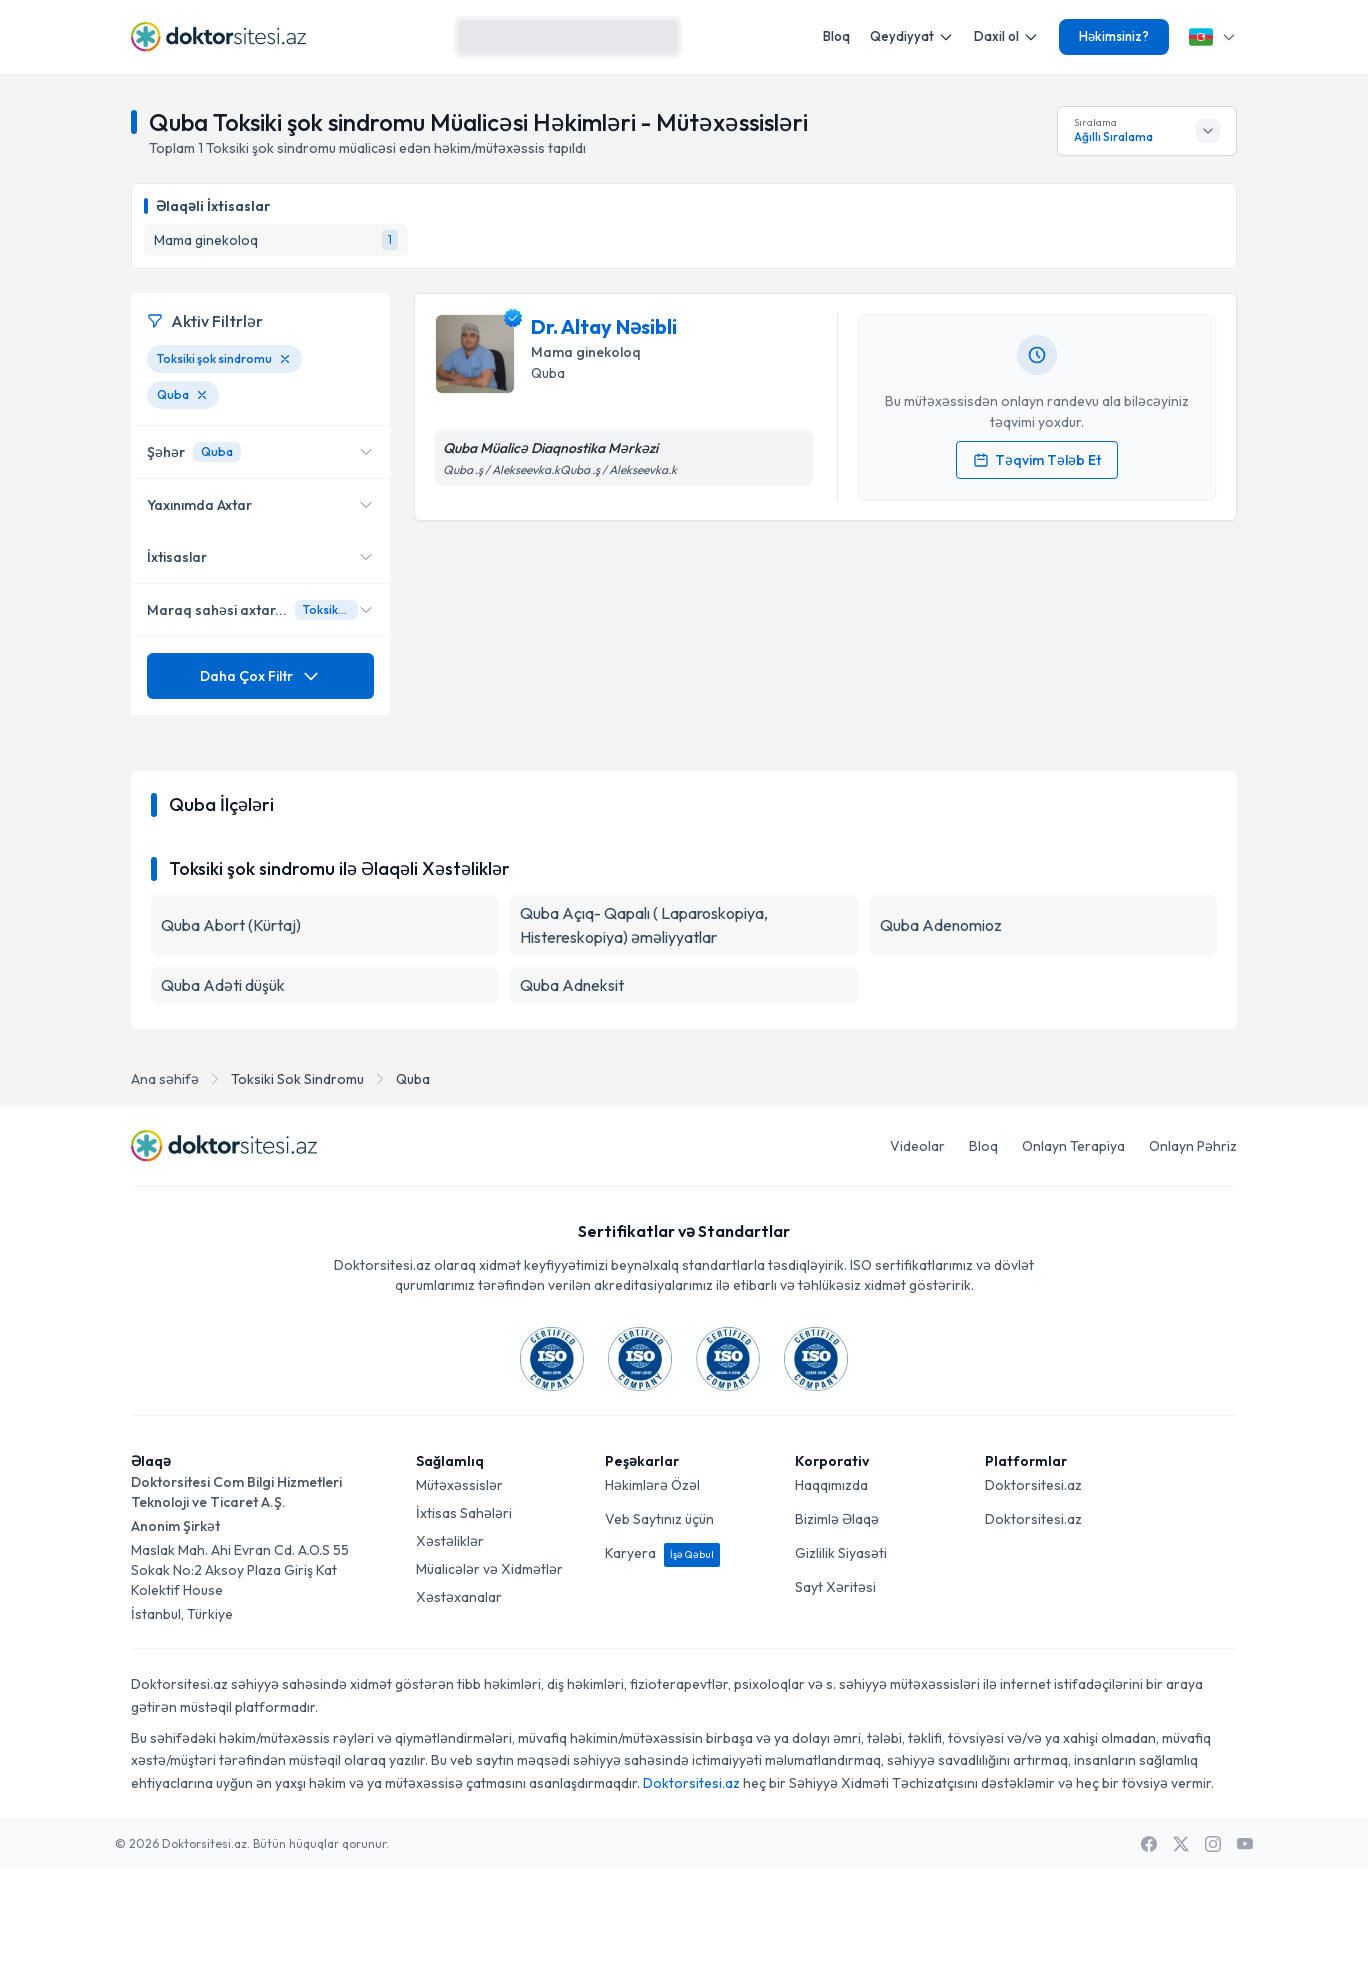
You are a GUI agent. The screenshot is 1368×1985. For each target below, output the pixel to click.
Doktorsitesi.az (1033, 1602)
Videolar (917, 1263)
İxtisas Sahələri (464, 1630)
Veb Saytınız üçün (659, 1636)
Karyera (662, 1670)
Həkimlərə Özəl (652, 1602)
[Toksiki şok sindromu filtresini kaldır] (285, 359)
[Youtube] (1245, 1961)
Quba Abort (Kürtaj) (231, 1042)
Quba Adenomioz (941, 1042)
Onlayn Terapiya (1073, 1263)
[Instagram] (1213, 1961)
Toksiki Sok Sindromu (297, 1196)
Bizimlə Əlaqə (837, 1636)
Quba (413, 1196)
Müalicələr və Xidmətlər (489, 1686)
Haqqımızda (831, 1602)
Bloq (836, 36)
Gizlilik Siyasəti (841, 1670)
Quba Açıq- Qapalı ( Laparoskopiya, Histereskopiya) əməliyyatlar (644, 1042)
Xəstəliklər (450, 1658)
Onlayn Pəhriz (1193, 1263)
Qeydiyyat (912, 36)
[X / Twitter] (1181, 1961)
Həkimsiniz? (1114, 36)
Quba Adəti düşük (223, 1102)
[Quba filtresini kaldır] (202, 395)
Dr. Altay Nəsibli (604, 326)
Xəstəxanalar (459, 1714)
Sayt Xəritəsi (835, 1704)
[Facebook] (1149, 1961)
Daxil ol (1006, 36)
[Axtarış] (658, 37)
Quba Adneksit (572, 1102)
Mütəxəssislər (459, 1602)
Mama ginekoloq (586, 352)
